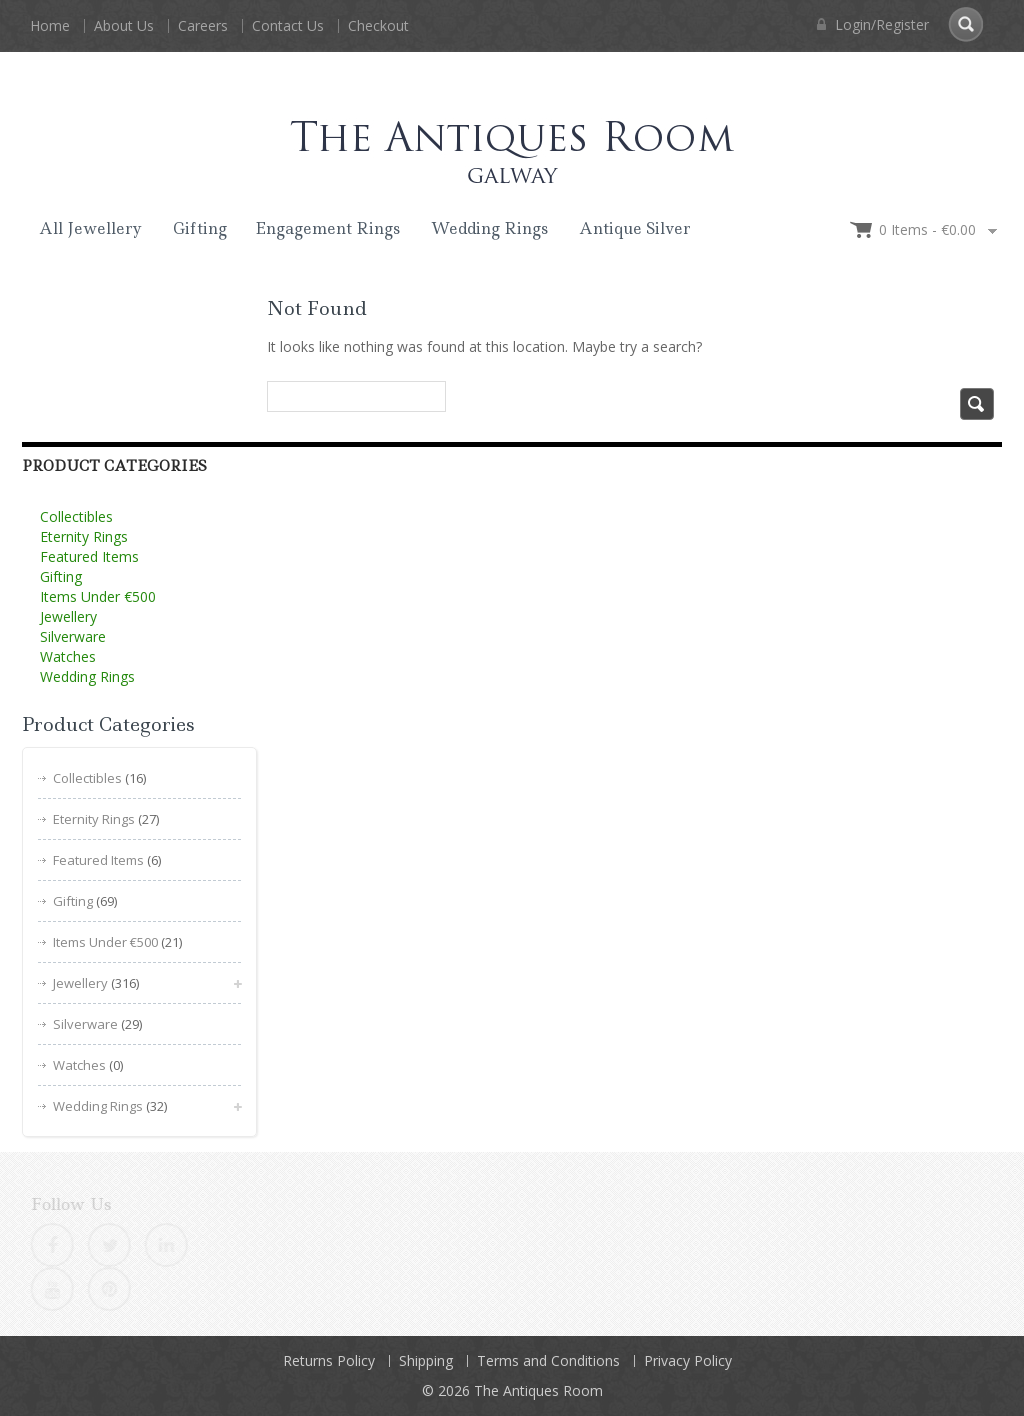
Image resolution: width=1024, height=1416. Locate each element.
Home (50, 25)
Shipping (426, 1360)
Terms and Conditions (548, 1360)
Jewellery (68, 616)
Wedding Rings (489, 228)
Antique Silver (635, 228)
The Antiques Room (538, 1390)
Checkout (378, 25)
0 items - (927, 229)
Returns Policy (329, 1360)
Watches (68, 656)
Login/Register (873, 24)
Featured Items (89, 556)
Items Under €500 (98, 596)
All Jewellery (90, 228)
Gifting (200, 228)
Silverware (73, 636)
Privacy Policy (688, 1360)
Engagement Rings (327, 228)
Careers (203, 25)
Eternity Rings (84, 536)
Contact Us (288, 25)
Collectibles (76, 516)
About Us (124, 25)
